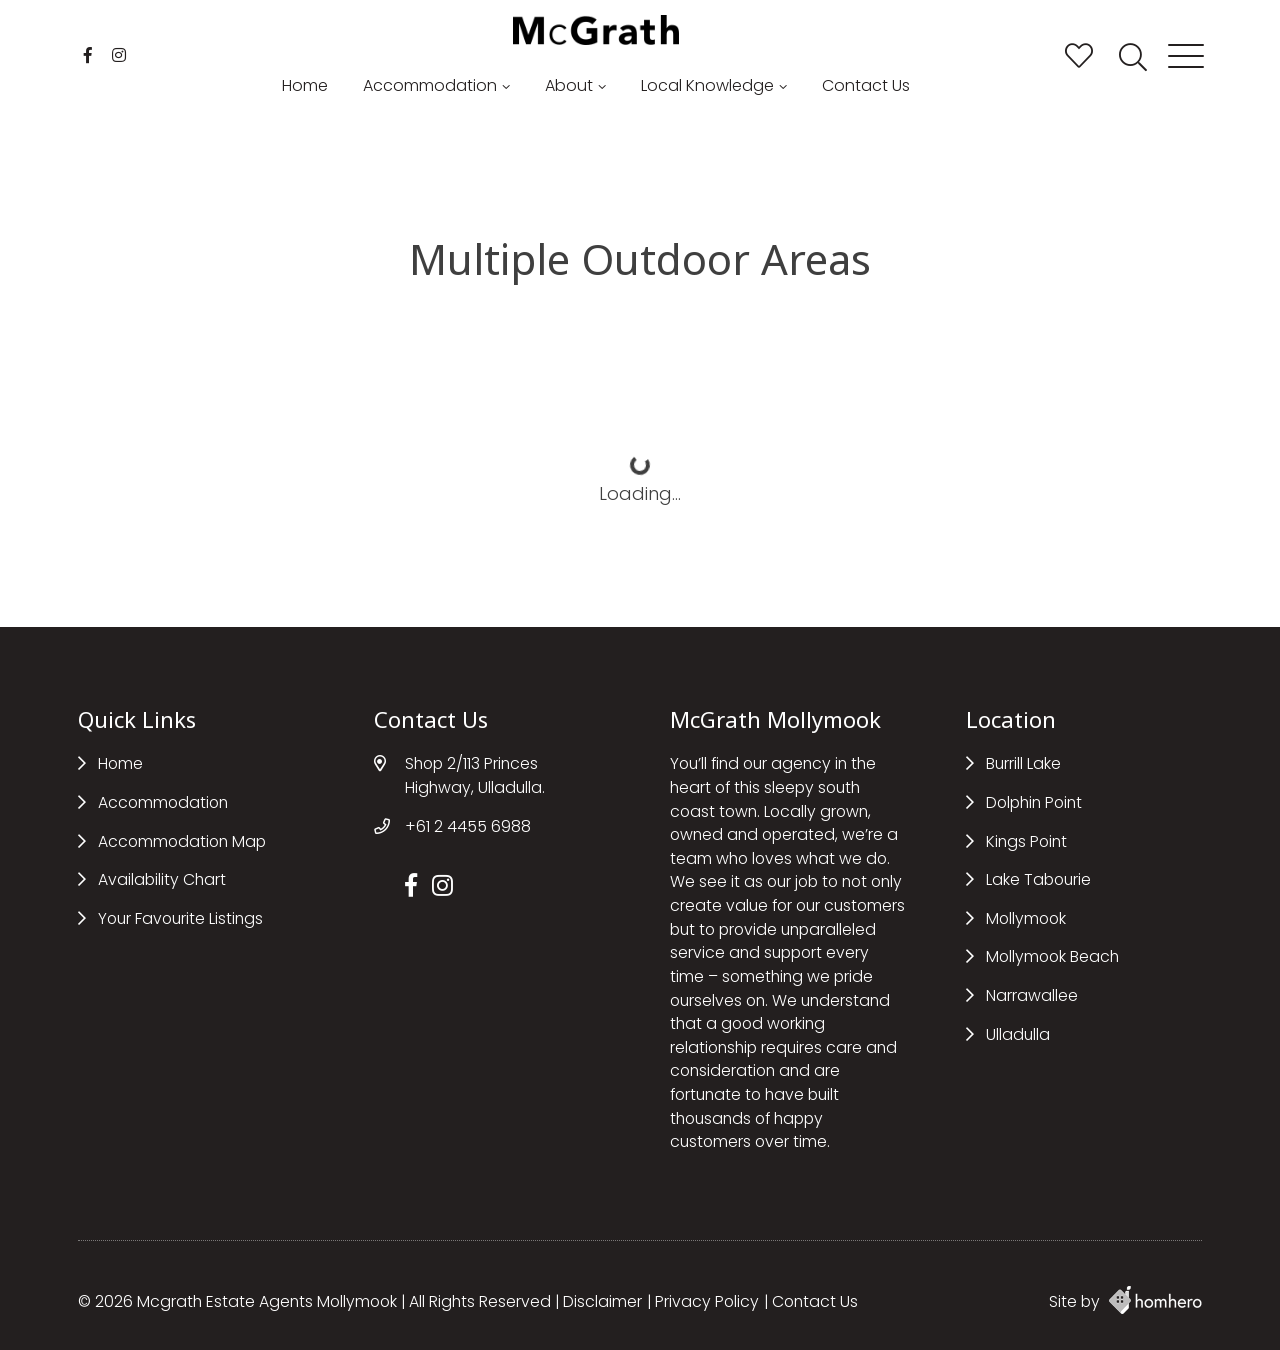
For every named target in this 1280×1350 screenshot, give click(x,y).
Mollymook (1026, 918)
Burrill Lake (1023, 763)
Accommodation (430, 85)
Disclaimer (602, 1301)
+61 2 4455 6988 (468, 826)
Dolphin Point (1034, 802)
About (569, 85)
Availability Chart (162, 879)
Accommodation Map (182, 841)
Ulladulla (1018, 1034)
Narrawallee (1032, 995)
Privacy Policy (707, 1301)
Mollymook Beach (1052, 956)
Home (305, 85)
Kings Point (1026, 841)
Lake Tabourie (1038, 879)
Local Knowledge (707, 85)
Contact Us (866, 85)
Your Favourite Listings (180, 918)
